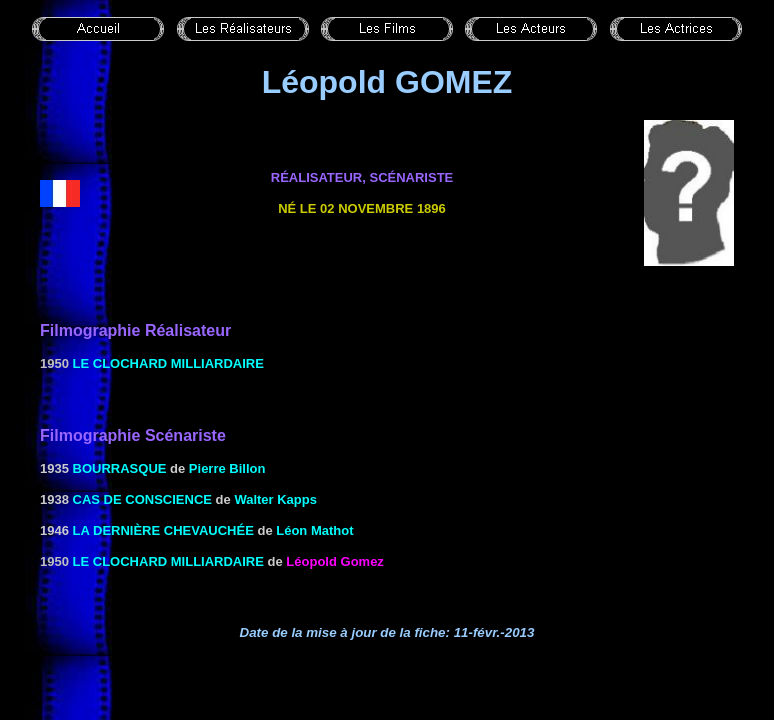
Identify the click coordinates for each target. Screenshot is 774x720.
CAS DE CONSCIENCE (142, 499)
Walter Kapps (275, 499)
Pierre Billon (227, 468)
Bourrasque (120, 468)
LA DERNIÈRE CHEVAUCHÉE (163, 530)
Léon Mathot (314, 530)
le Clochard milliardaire (168, 363)
